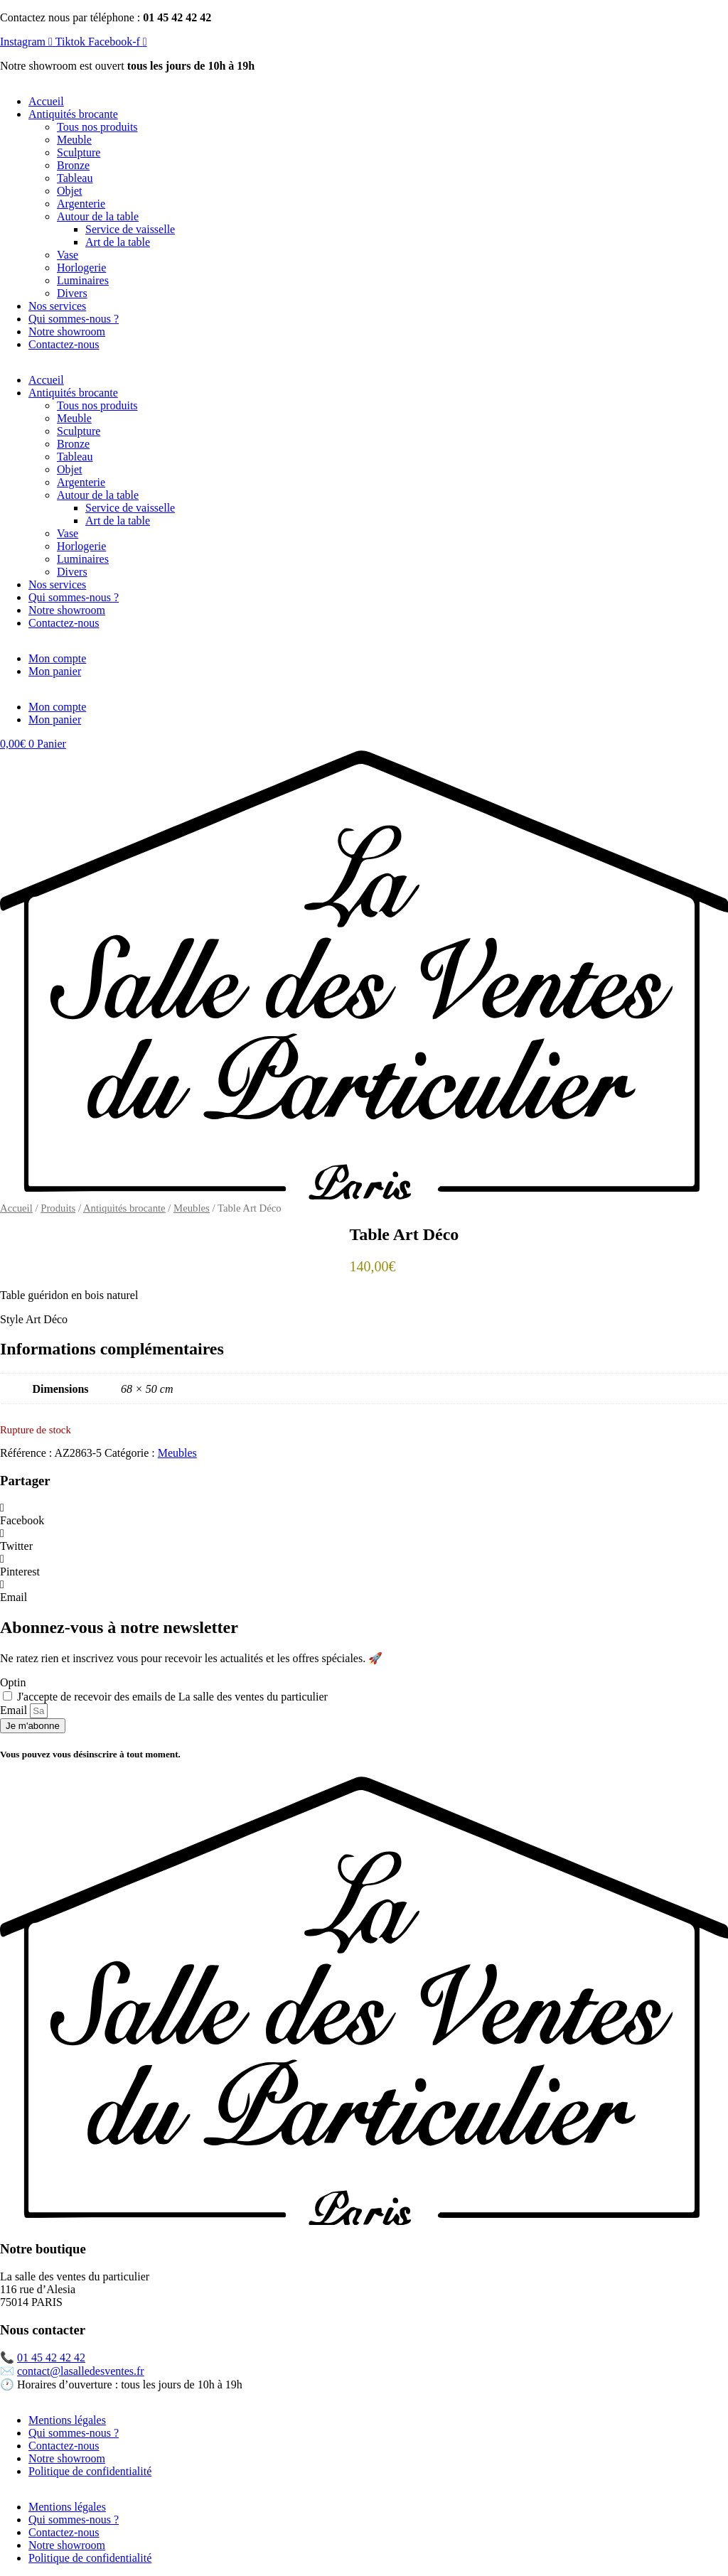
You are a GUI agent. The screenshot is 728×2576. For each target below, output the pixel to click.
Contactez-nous (64, 344)
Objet (69, 191)
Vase (67, 255)
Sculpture (78, 152)
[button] (364, 1514)
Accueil (46, 101)
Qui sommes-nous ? (73, 319)
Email (15, 1710)
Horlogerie (81, 268)
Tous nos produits (97, 127)
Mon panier (54, 671)
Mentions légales (67, 2420)
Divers (72, 293)
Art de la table (117, 242)
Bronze (73, 165)
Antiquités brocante (73, 114)
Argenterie (81, 204)
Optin (13, 1682)
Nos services (57, 306)
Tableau (74, 178)
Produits (58, 1208)
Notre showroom (66, 331)
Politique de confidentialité (89, 2471)
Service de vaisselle (130, 229)
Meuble (74, 140)
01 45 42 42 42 (51, 2357)
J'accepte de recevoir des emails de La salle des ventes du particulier (172, 1697)
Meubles (191, 1208)
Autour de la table (98, 216)
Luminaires (83, 280)
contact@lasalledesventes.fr (80, 2371)
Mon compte (57, 658)
